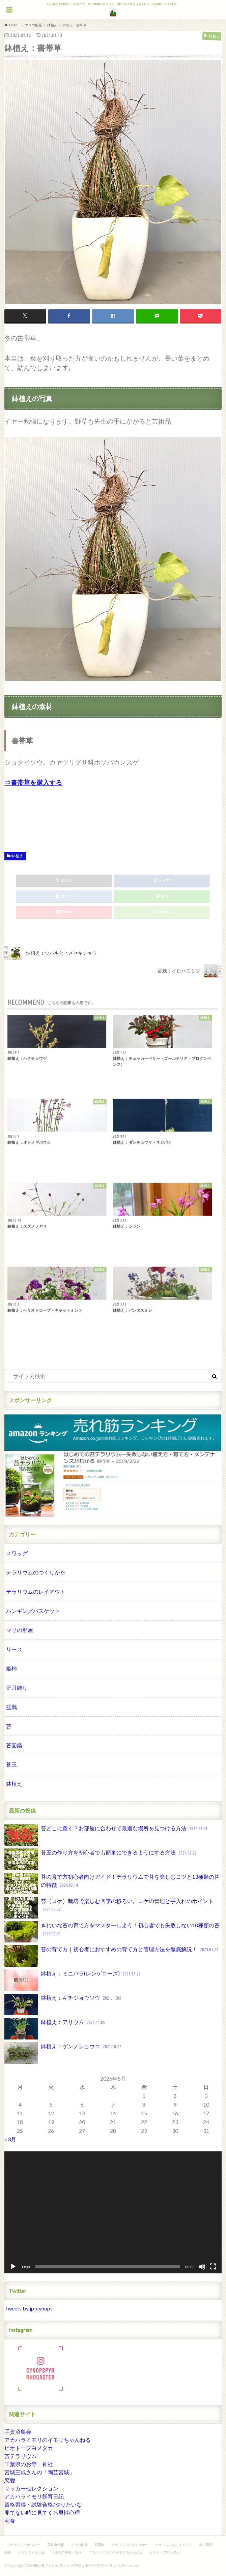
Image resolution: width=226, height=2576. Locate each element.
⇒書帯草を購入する (33, 782)
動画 (7, 2552)
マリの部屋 (19, 1630)
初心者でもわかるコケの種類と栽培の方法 (68, 2565)
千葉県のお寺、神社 (28, 2464)
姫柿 (11, 1668)
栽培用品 (206, 2545)
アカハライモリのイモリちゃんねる (47, 2439)
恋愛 (9, 2480)
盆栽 (11, 1707)
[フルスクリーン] (212, 2266)
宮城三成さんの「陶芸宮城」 (39, 2472)
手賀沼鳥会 (17, 2431)
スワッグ (17, 1553)
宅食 (9, 2520)
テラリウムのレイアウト (35, 1591)
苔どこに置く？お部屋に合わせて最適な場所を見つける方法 (106, 1835)
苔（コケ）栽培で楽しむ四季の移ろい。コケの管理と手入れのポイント (109, 1908)
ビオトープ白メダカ (28, 2448)
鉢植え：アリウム (55, 2029)
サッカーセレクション (31, 2488)
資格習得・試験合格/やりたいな (43, 2504)
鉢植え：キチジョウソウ (63, 2004)
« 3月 (10, 2139)
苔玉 (11, 1764)
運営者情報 (55, 2545)
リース (14, 1649)
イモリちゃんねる (31, 2552)
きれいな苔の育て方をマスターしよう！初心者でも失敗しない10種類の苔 (112, 1932)
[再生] (13, 2266)
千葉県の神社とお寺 (67, 2552)
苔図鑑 (14, 1745)
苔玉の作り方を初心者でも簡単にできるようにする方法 (101, 1859)
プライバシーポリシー (23, 2545)
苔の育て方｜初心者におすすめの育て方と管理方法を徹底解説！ (112, 1956)
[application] (112, 2212)
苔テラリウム (20, 2456)
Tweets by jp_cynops (28, 2308)
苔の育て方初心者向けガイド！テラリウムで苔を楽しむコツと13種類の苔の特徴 (112, 1883)
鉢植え (17, 855)
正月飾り (17, 1687)
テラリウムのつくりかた (35, 1572)
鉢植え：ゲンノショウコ (63, 2053)
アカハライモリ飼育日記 (34, 2496)
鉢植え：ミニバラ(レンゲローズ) (73, 1980)
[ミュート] (202, 2266)
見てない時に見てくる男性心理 (42, 2512)
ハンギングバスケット (33, 1610)
